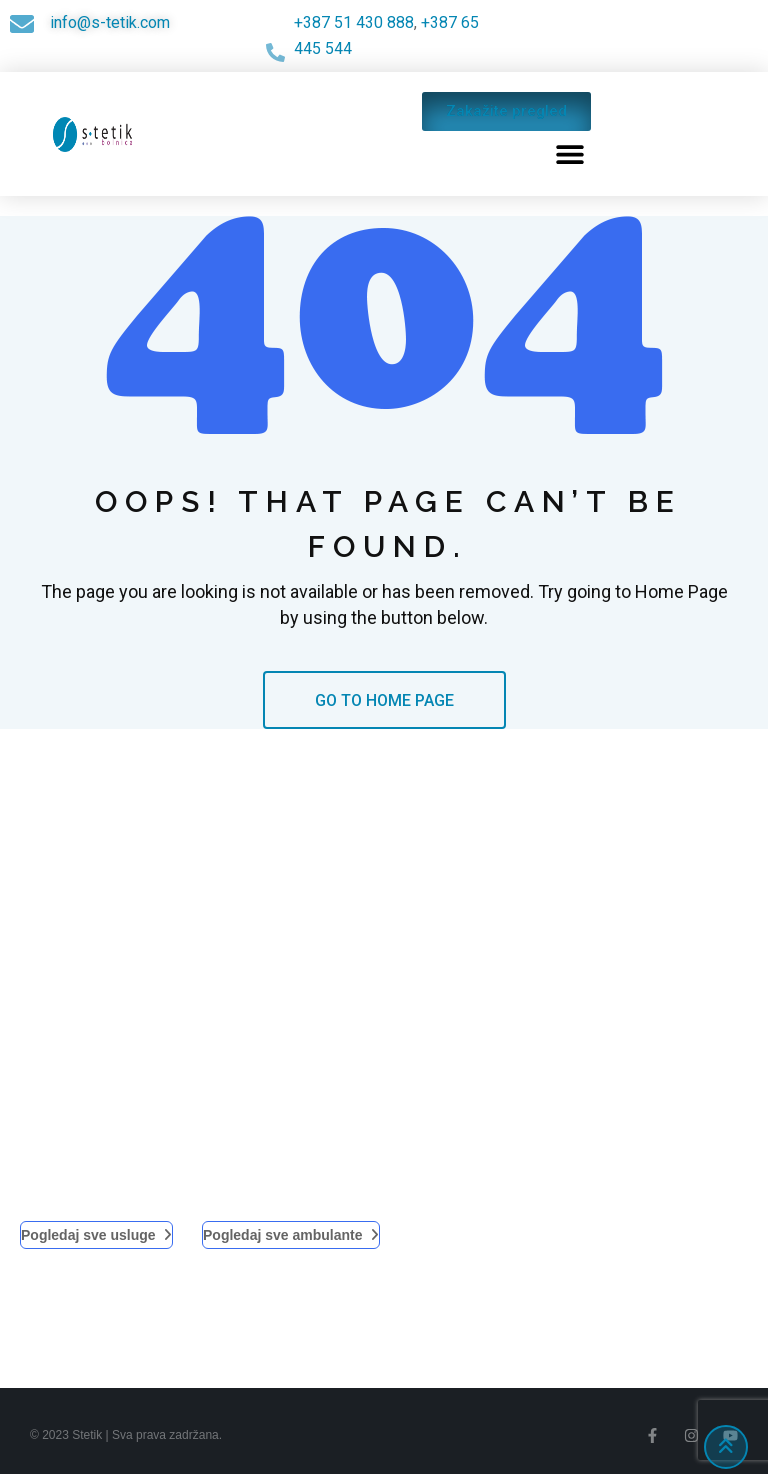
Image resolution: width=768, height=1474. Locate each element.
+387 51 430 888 (354, 22)
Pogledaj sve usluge (96, 1235)
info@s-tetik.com (110, 22)
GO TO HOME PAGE (384, 700)
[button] (570, 153)
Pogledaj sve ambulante (291, 1235)
